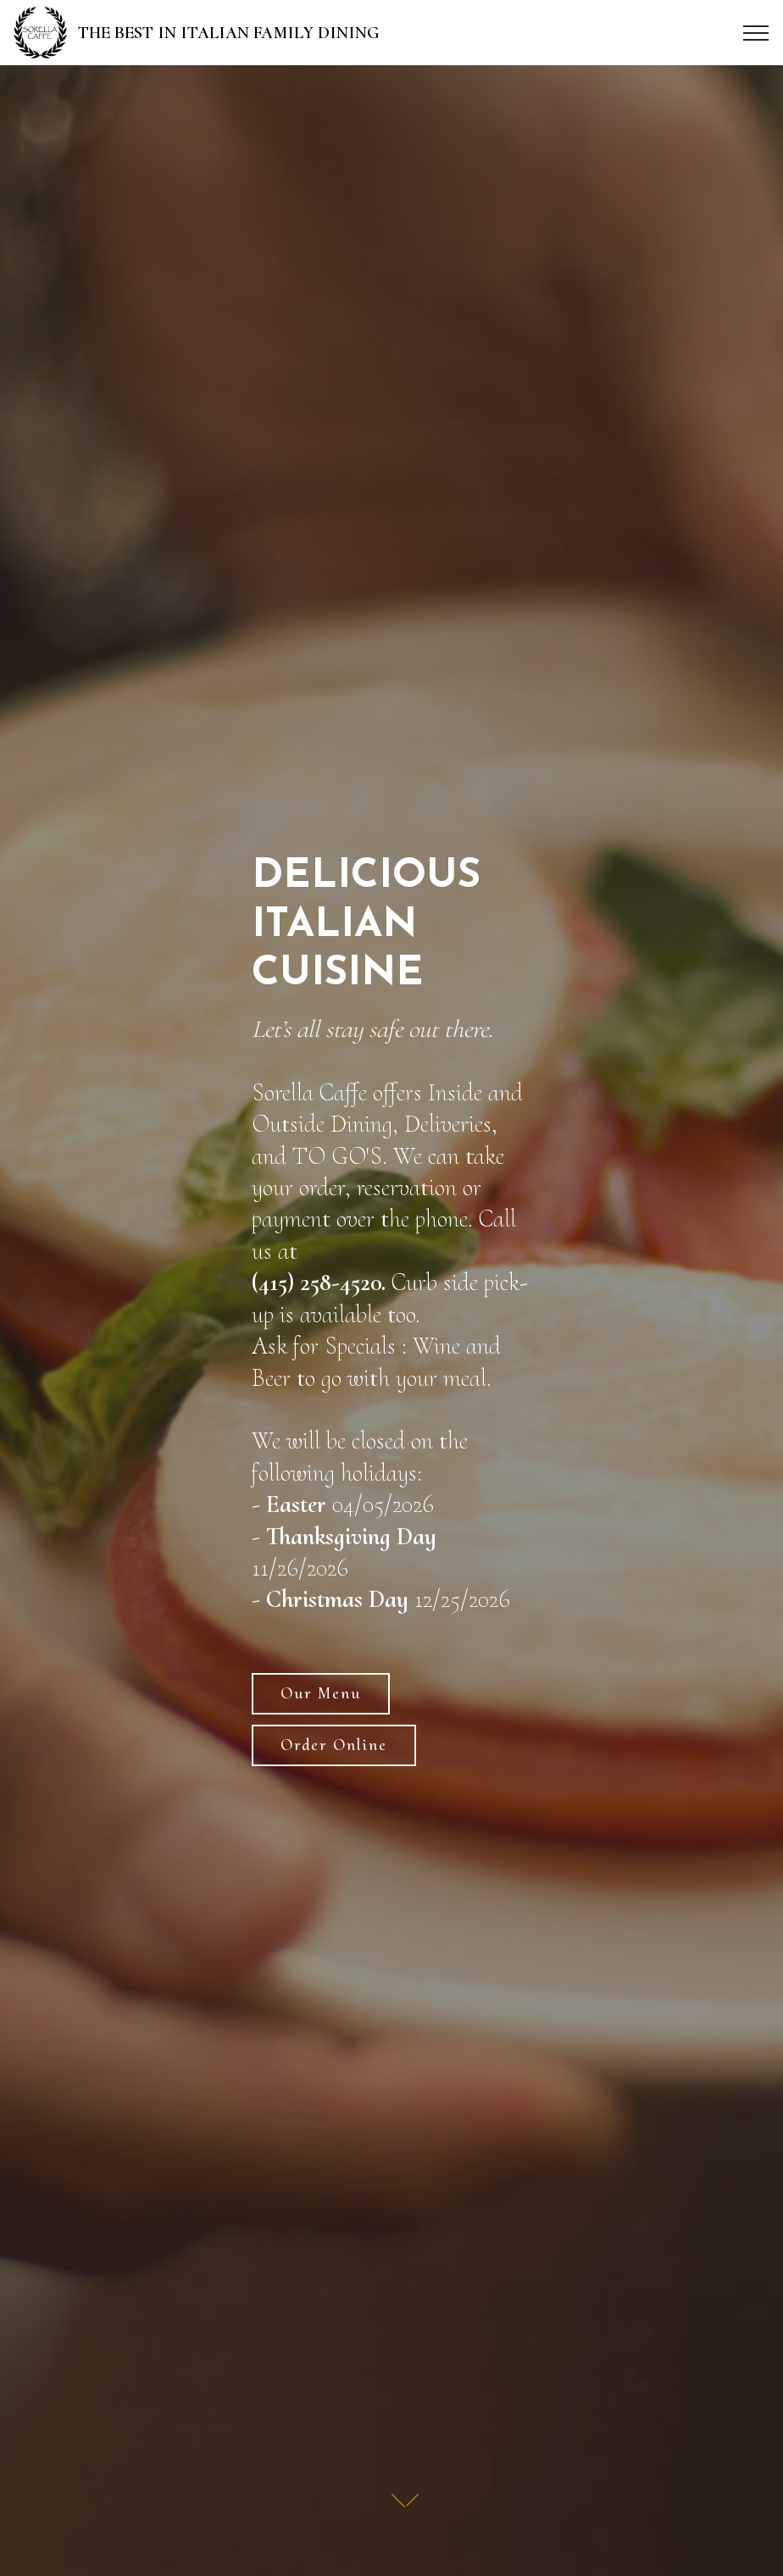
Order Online (333, 1745)
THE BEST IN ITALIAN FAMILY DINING (230, 32)
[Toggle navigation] (756, 33)
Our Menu (320, 1693)
